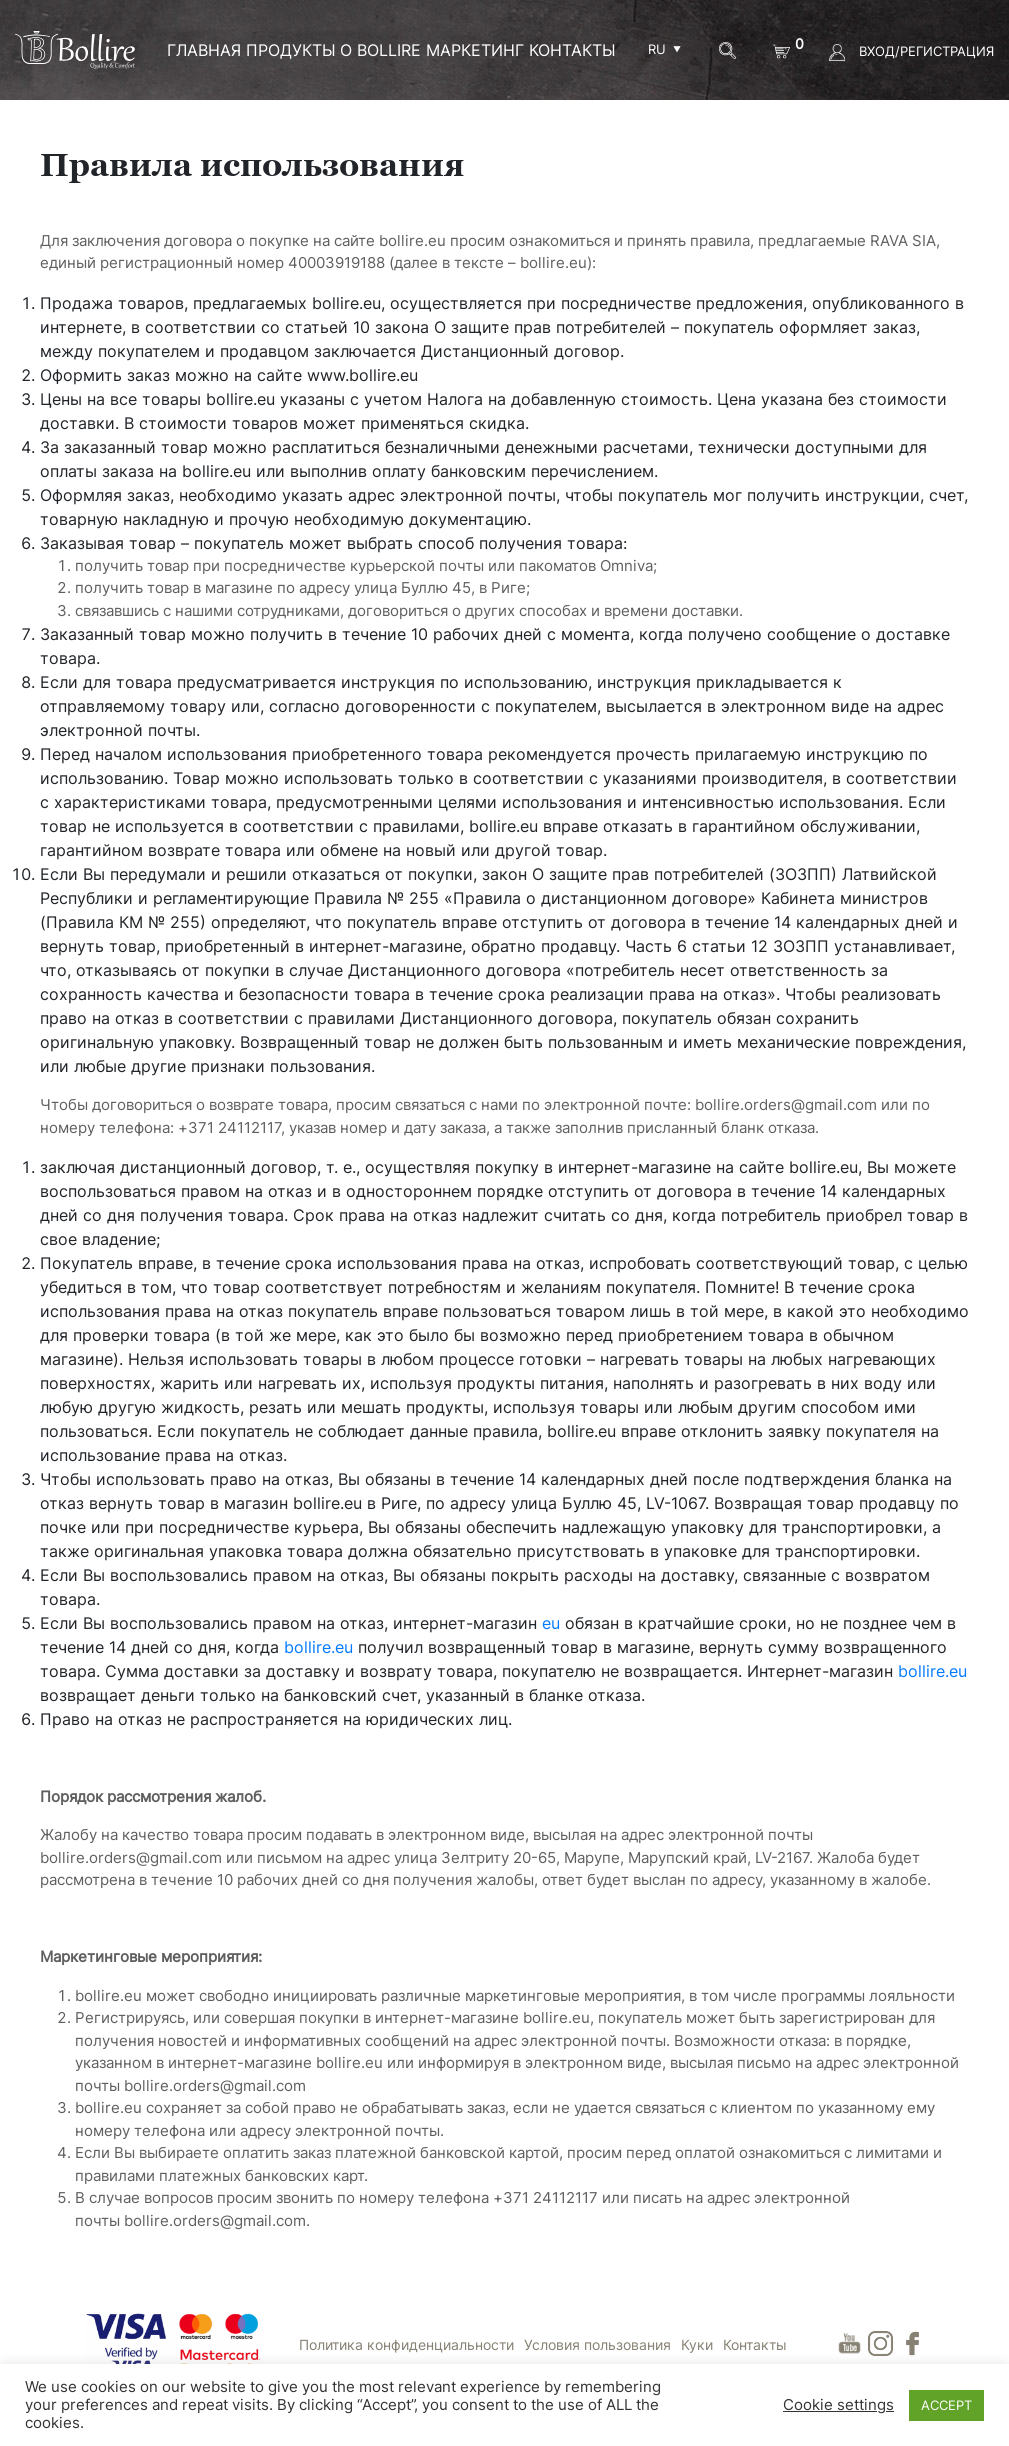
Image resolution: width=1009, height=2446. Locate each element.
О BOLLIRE (380, 50)
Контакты (572, 50)
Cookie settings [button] (838, 2405)
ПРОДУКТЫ (291, 50)
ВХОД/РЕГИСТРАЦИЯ (911, 51)
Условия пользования (597, 2344)
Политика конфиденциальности (406, 2344)
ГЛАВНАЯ (204, 50)
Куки (697, 2344)
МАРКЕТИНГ (475, 50)
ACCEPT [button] (946, 2405)
